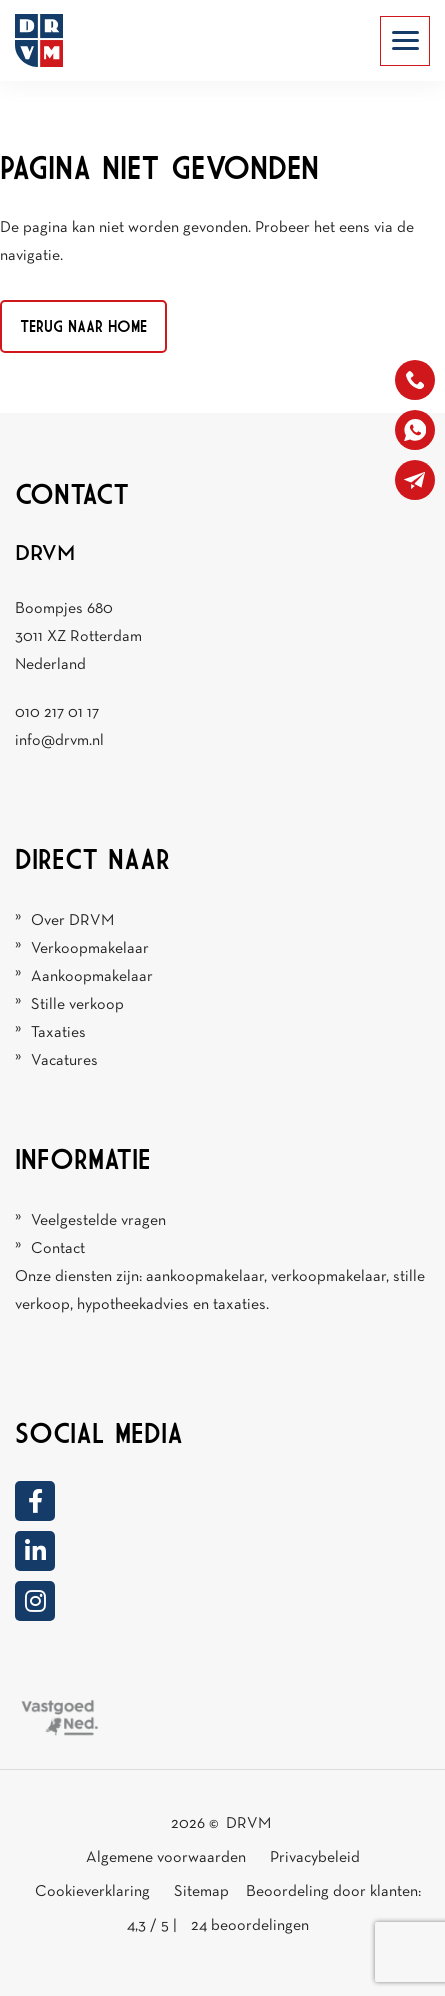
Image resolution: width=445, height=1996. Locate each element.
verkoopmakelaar (328, 1277)
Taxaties (58, 1033)
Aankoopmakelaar (92, 977)
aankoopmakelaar (205, 1277)
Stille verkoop (77, 1005)
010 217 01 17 (57, 713)
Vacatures (64, 1061)
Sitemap (203, 1892)
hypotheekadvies (133, 1305)
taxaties (239, 1305)
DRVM (248, 1824)
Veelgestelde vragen (98, 1221)
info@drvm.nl (59, 741)
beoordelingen (250, 1926)
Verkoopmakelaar (90, 949)
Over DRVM (72, 921)
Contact (58, 1249)
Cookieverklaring (92, 1892)
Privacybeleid (315, 1858)
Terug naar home (83, 326)
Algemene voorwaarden (166, 1858)
